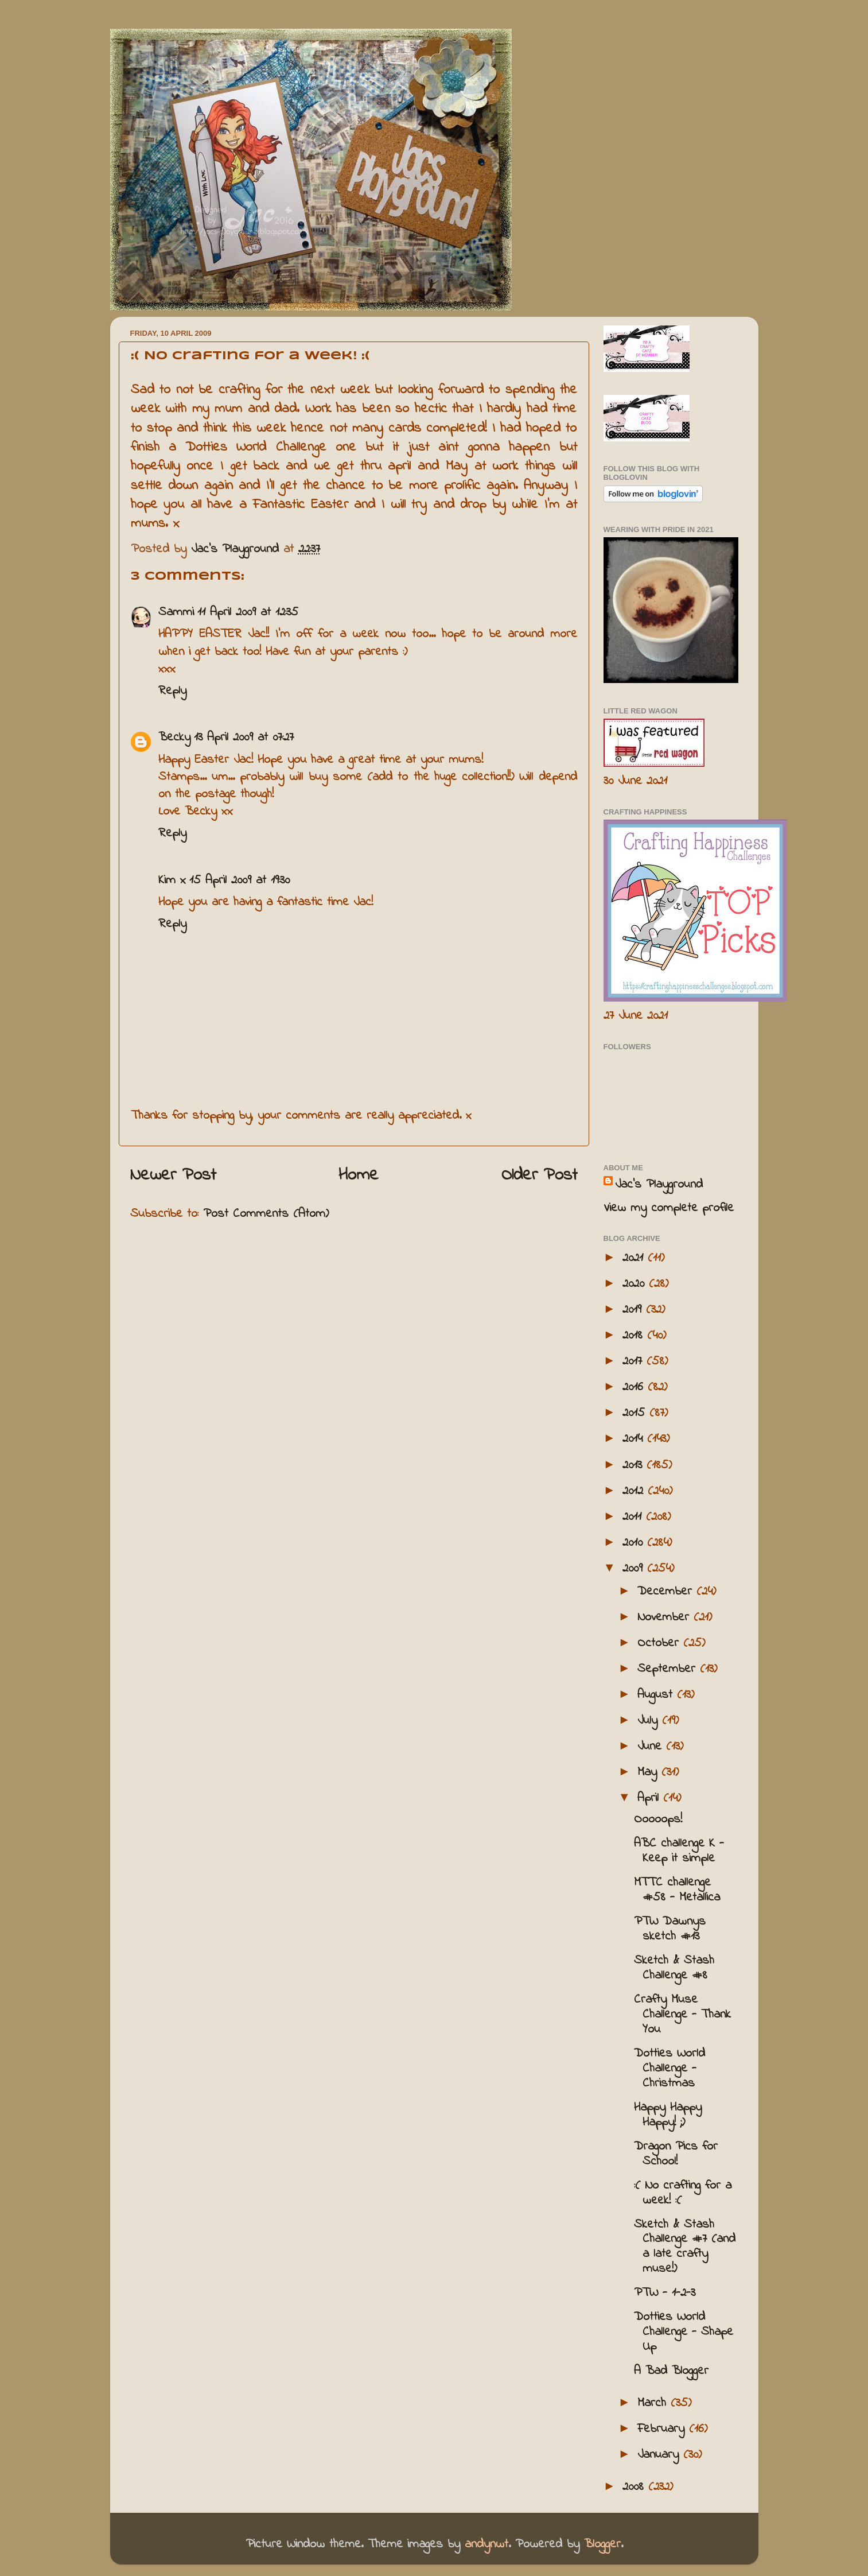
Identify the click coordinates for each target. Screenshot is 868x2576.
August (657, 1695)
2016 (635, 1387)
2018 (634, 1335)
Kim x (172, 880)
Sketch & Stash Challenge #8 (674, 1968)
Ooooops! (658, 1819)
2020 (635, 1284)
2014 (634, 1439)
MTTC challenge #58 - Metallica (677, 1890)
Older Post (539, 1175)
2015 (635, 1413)
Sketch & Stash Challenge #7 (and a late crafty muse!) (684, 2247)
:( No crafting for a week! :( (682, 2193)
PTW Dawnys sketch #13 (670, 1929)
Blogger (602, 2544)
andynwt (486, 2544)
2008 (635, 2487)
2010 (634, 1543)
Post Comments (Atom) (266, 1214)
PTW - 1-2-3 (664, 2293)
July (649, 1721)
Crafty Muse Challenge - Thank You (682, 2015)
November (665, 1617)
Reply (172, 691)
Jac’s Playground (659, 1184)
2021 (635, 1258)
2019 (634, 1310)
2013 (634, 1465)
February (663, 2429)
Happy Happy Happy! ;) (668, 2115)
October (660, 1643)
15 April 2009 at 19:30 (239, 880)
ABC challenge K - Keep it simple (679, 1851)
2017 (634, 1361)
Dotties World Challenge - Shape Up (683, 2332)
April (650, 1798)
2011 (634, 1517)
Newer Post (173, 1175)
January (660, 2455)
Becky (174, 737)
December (666, 1591)
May (649, 1772)
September (668, 1669)
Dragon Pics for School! (676, 2154)
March (654, 2403)
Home (358, 1175)
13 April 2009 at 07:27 (244, 737)
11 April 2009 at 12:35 (247, 612)
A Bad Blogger (671, 2371)
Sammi (176, 612)
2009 (634, 1568)
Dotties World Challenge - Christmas (669, 2068)
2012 (635, 1491)
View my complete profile (669, 1208)
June (651, 1746)
